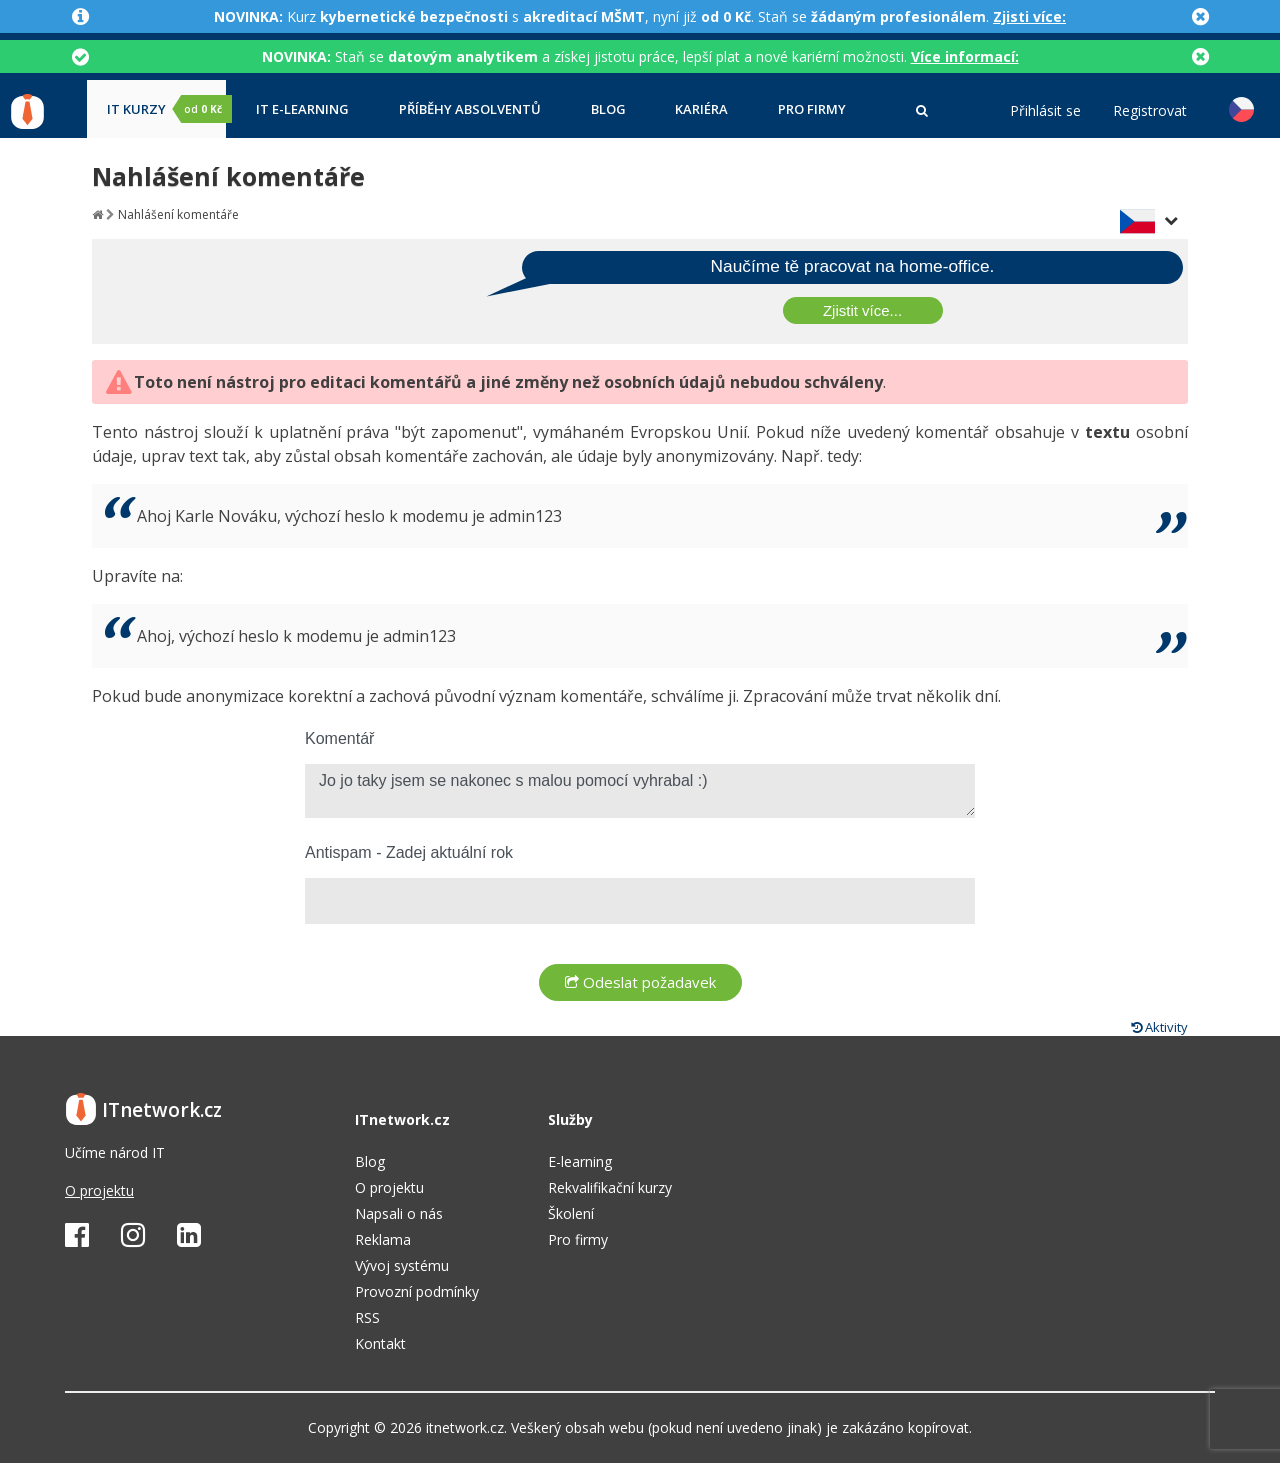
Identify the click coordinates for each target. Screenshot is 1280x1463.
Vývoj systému (402, 1265)
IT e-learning (302, 109)
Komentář (339, 738)
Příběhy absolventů (470, 109)
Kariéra (701, 109)
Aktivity (1159, 1027)
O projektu (99, 1190)
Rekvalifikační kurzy (610, 1187)
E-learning (580, 1161)
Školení (571, 1213)
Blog (608, 109)
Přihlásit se (1045, 111)
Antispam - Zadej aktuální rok (409, 852)
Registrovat (1150, 111)
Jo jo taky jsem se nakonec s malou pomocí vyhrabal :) (640, 791)
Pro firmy (812, 109)
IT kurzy (166, 109)
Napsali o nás (399, 1213)
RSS (367, 1317)
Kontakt (380, 1343)
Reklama (383, 1239)
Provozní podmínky (417, 1291)
